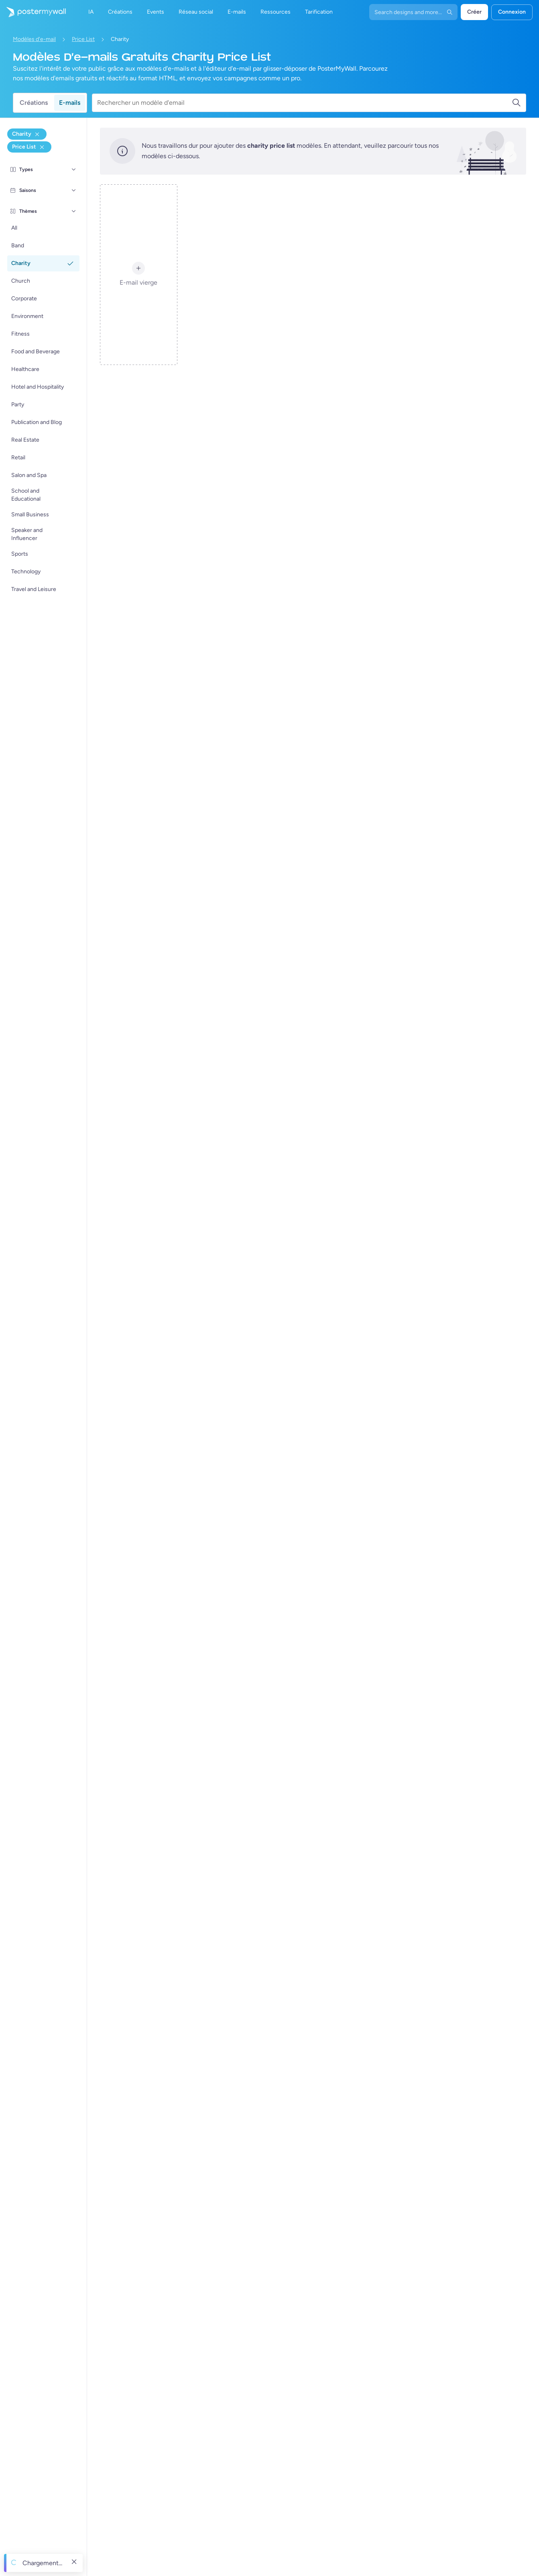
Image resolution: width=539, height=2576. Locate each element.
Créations (34, 102)
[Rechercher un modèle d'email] (304, 103)
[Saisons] (74, 190)
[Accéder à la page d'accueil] (33, 12)
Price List (83, 39)
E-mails (69, 102)
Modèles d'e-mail (34, 39)
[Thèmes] (74, 211)
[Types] (74, 169)
